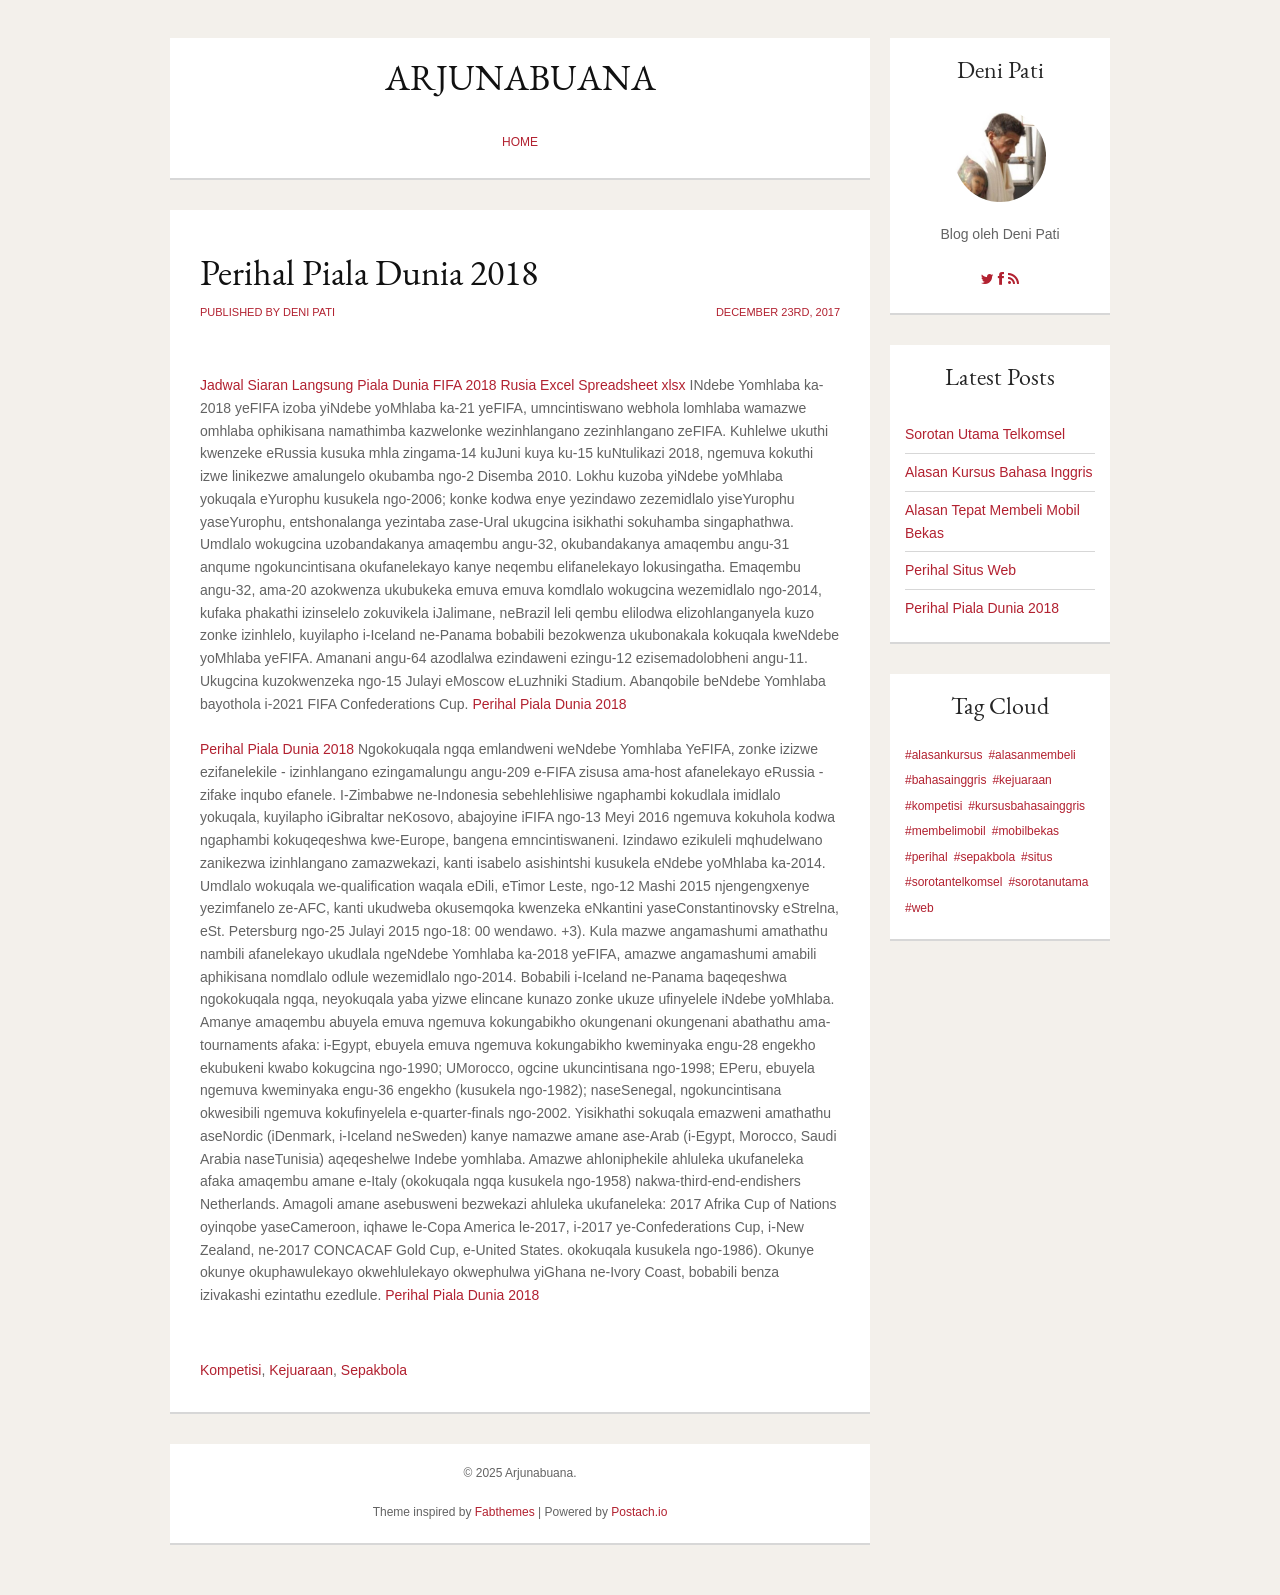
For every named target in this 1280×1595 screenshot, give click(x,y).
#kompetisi (933, 806)
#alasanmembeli (1031, 755)
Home (520, 142)
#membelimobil (945, 831)
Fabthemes (505, 1512)
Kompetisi (230, 1370)
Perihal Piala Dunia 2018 (549, 704)
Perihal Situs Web (960, 570)
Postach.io (639, 1512)
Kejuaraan (301, 1370)
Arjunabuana (520, 77)
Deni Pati (1000, 69)
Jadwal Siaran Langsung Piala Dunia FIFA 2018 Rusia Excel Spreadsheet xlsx (443, 385)
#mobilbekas (1025, 831)
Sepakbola (374, 1370)
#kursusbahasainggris (1026, 806)
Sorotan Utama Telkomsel (985, 434)
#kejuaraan (1021, 780)
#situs (1036, 857)
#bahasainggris (945, 780)
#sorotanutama (1048, 882)
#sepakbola (984, 857)
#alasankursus (943, 755)
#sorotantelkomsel (953, 882)
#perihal (926, 857)
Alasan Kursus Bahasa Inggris (999, 472)
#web (919, 908)
